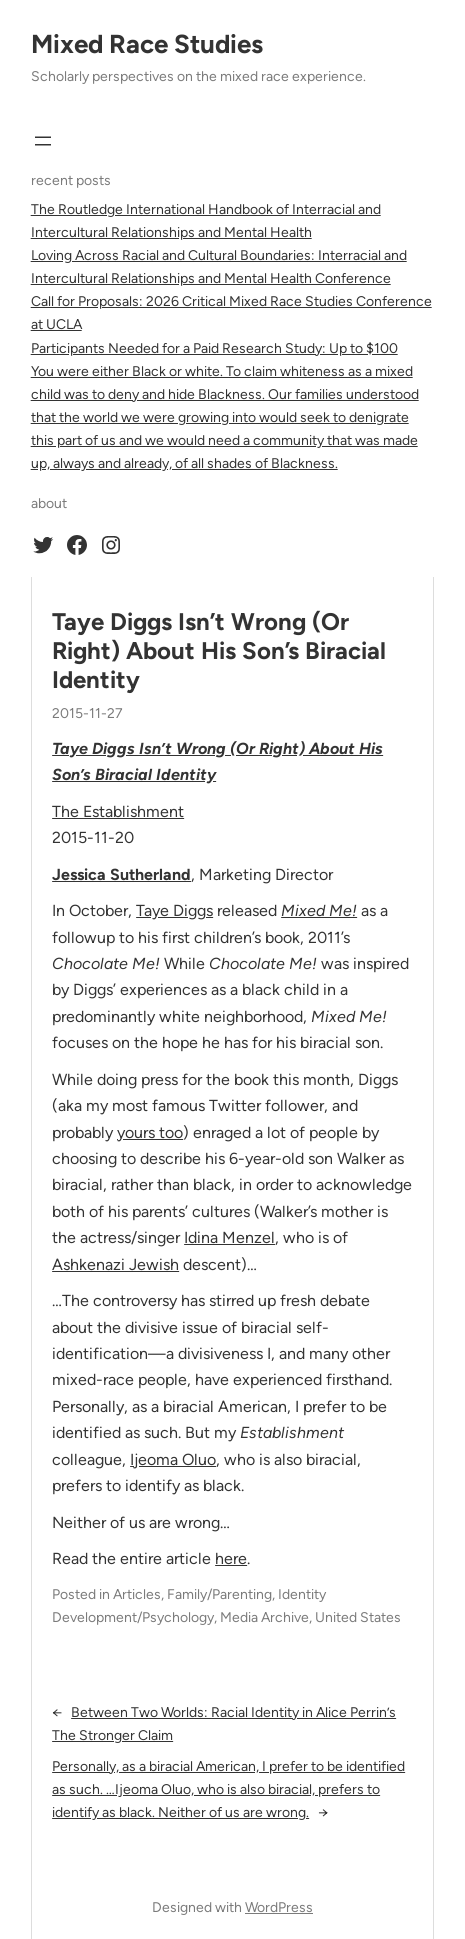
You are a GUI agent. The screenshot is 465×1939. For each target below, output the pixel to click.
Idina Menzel (229, 1237)
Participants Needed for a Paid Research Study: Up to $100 (214, 348)
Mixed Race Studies (147, 44)
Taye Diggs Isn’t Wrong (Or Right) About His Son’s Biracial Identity (219, 651)
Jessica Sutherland (121, 874)
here (231, 1558)
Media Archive (264, 1617)
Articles (137, 1594)
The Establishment (118, 811)
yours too (150, 1132)
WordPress (279, 1907)
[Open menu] (43, 141)
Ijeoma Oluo (173, 1459)
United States (358, 1617)
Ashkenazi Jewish (115, 1264)
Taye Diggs (174, 910)
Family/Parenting (219, 1594)
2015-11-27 (87, 713)
